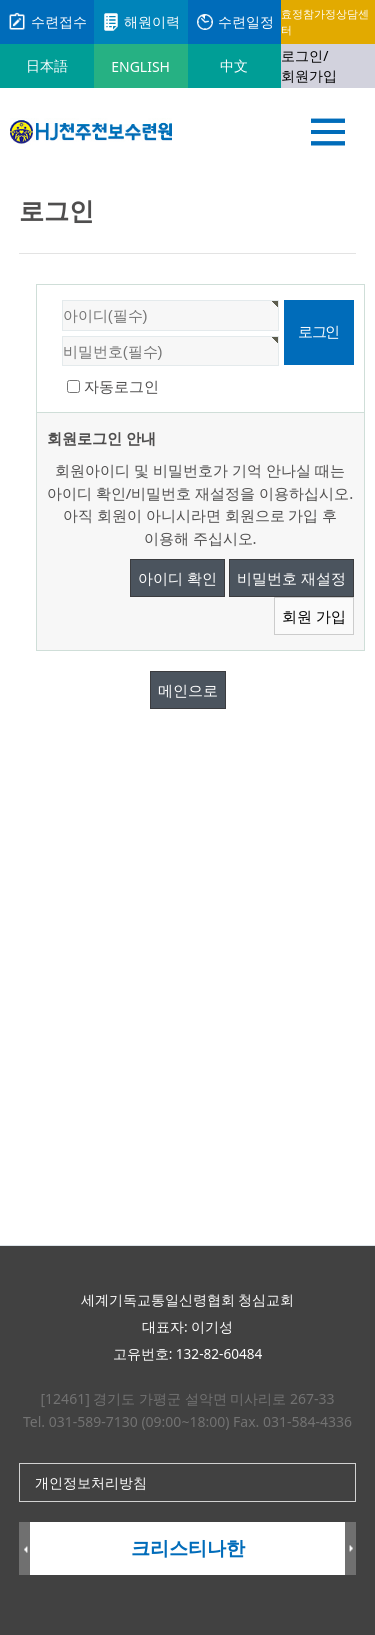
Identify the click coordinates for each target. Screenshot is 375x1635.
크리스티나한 (188, 1548)
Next (350, 1549)
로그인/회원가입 (309, 65)
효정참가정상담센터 (325, 21)
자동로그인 (121, 386)
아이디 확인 (177, 578)
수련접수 (47, 22)
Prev (24, 1549)
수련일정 (235, 22)
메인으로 (188, 690)
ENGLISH (140, 66)
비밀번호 (37, 285)
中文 (234, 65)
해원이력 (141, 22)
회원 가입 (314, 616)
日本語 (47, 65)
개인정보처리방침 (91, 1482)
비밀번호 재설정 (291, 578)
